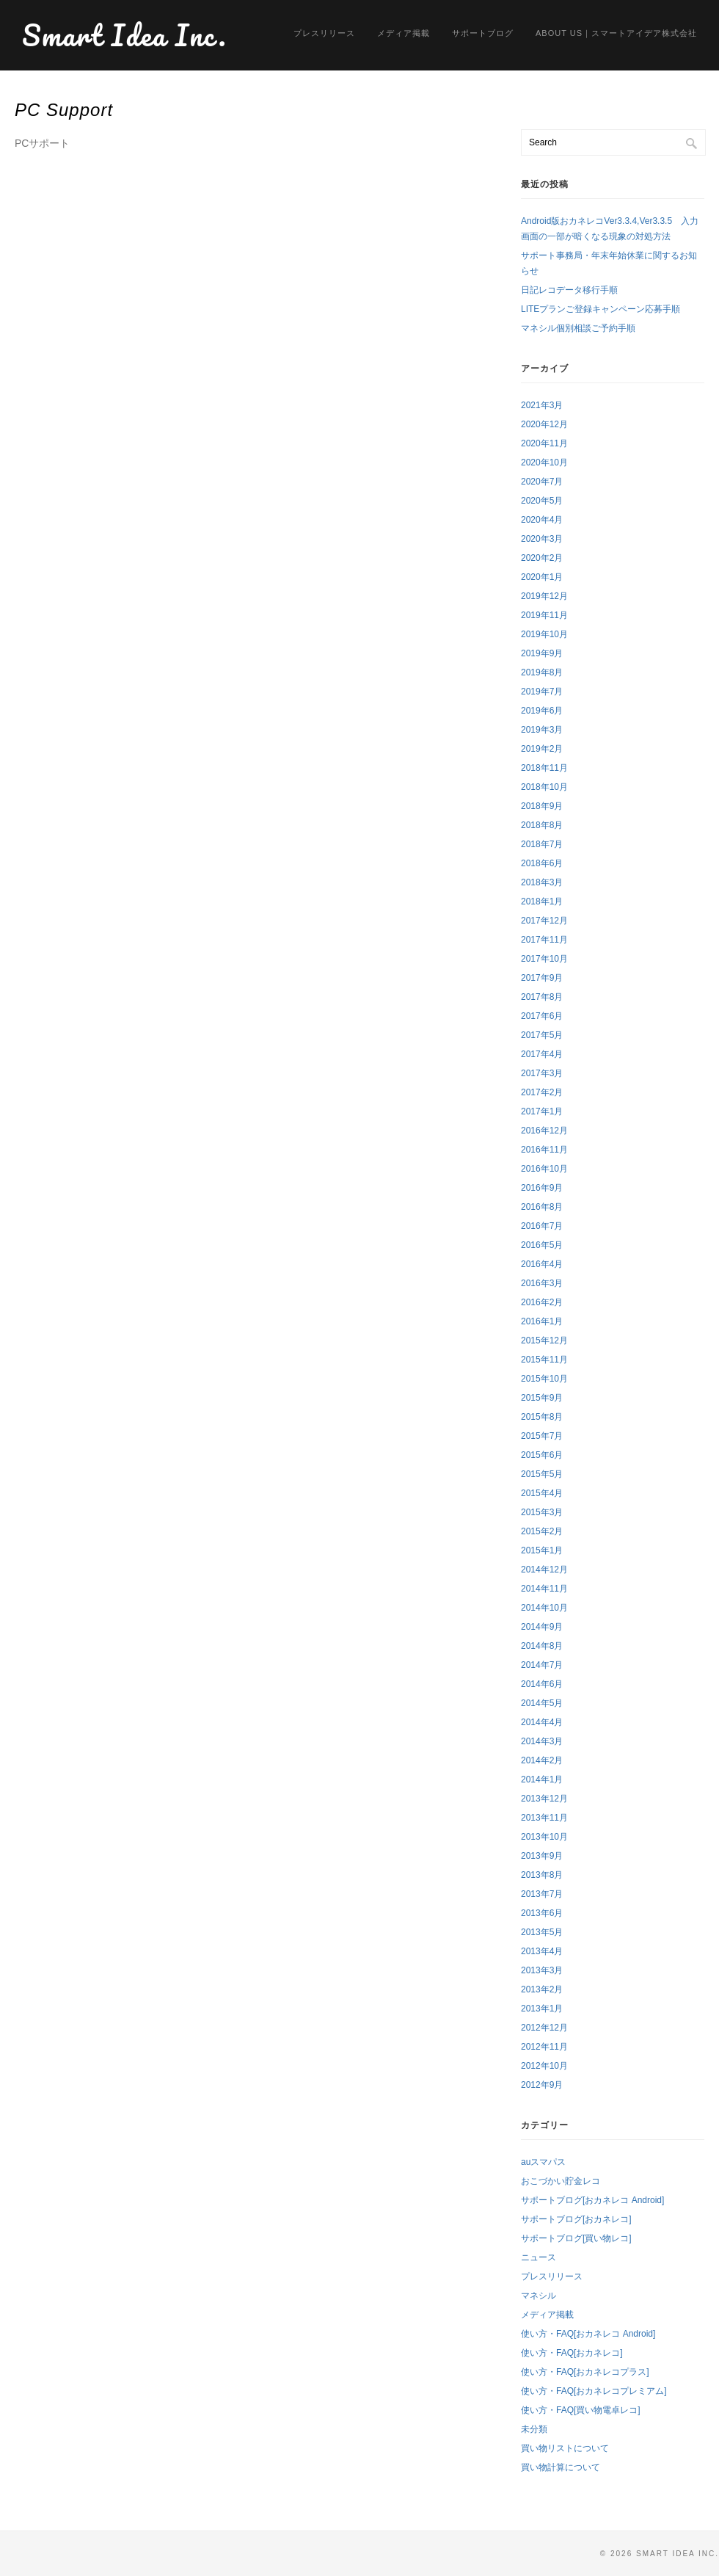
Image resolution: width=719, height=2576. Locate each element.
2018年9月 (542, 806)
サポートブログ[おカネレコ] (576, 2219)
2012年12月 (544, 2027)
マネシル (538, 2295)
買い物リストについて (565, 2448)
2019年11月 (544, 615)
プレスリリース (324, 33)
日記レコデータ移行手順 (569, 290)
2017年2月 (542, 1092)
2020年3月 (542, 539)
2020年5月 (542, 501)
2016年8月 (542, 1207)
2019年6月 (542, 710)
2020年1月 (542, 577)
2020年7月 (542, 481)
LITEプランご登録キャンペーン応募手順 (600, 309)
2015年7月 (542, 1436)
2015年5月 (542, 1474)
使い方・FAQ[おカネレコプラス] (585, 2372)
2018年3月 (542, 882)
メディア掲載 (403, 33)
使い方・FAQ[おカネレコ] (572, 2353)
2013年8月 (542, 1875)
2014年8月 (542, 1646)
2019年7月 (542, 691)
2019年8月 (542, 672)
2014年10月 (544, 1608)
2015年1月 (542, 1550)
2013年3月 (542, 1970)
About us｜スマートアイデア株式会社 (616, 33)
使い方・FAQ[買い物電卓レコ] (580, 2410)
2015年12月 (544, 1340)
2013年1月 (542, 2008)
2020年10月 (544, 462)
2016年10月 (544, 1169)
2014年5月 (542, 1703)
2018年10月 (544, 787)
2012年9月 (542, 2085)
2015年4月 (542, 1493)
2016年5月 (542, 1245)
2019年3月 (542, 730)
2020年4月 (542, 520)
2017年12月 (544, 920)
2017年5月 (542, 1035)
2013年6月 (542, 1913)
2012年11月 (544, 2047)
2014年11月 (544, 1588)
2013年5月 (542, 1932)
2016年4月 (542, 1264)
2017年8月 (542, 997)
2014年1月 (542, 1779)
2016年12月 (544, 1130)
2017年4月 (542, 1054)
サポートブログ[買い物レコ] (576, 2238)
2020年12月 (544, 424)
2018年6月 (542, 863)
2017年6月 (542, 1016)
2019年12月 (544, 596)
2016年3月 (542, 1283)
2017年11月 (544, 940)
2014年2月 (542, 1760)
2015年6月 (542, 1455)
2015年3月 (542, 1512)
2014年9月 (542, 1627)
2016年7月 (542, 1226)
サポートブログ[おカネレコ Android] (592, 2200)
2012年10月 (544, 2066)
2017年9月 (542, 978)
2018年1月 (542, 901)
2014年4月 (542, 1722)
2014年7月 (542, 1665)
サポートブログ (483, 33)
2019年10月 (544, 634)
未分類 (534, 2429)
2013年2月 (542, 1989)
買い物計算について (560, 2467)
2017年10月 (544, 959)
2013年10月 (544, 1837)
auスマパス (543, 2162)
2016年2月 (542, 1302)
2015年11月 (544, 1359)
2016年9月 (542, 1188)
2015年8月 (542, 1417)
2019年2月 (542, 749)
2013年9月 (542, 1856)
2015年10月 (544, 1379)
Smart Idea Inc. (124, 35)
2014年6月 (542, 1684)
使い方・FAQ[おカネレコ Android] (588, 2334)
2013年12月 (544, 1798)
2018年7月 (542, 844)
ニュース (538, 2257)
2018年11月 (544, 768)
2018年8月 (542, 825)
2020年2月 (542, 558)
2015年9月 (542, 1398)
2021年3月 (542, 405)
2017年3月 (542, 1073)
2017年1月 (542, 1111)
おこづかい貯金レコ (560, 2181)
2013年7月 (542, 1894)
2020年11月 (544, 443)
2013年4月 (542, 1951)
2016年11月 (544, 1149)
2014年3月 (542, 1741)
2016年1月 (542, 1321)
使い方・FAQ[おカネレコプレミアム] (594, 2391)
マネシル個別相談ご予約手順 (578, 328)
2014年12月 (544, 1569)
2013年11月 (544, 1818)
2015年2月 (542, 1531)
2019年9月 (542, 653)
